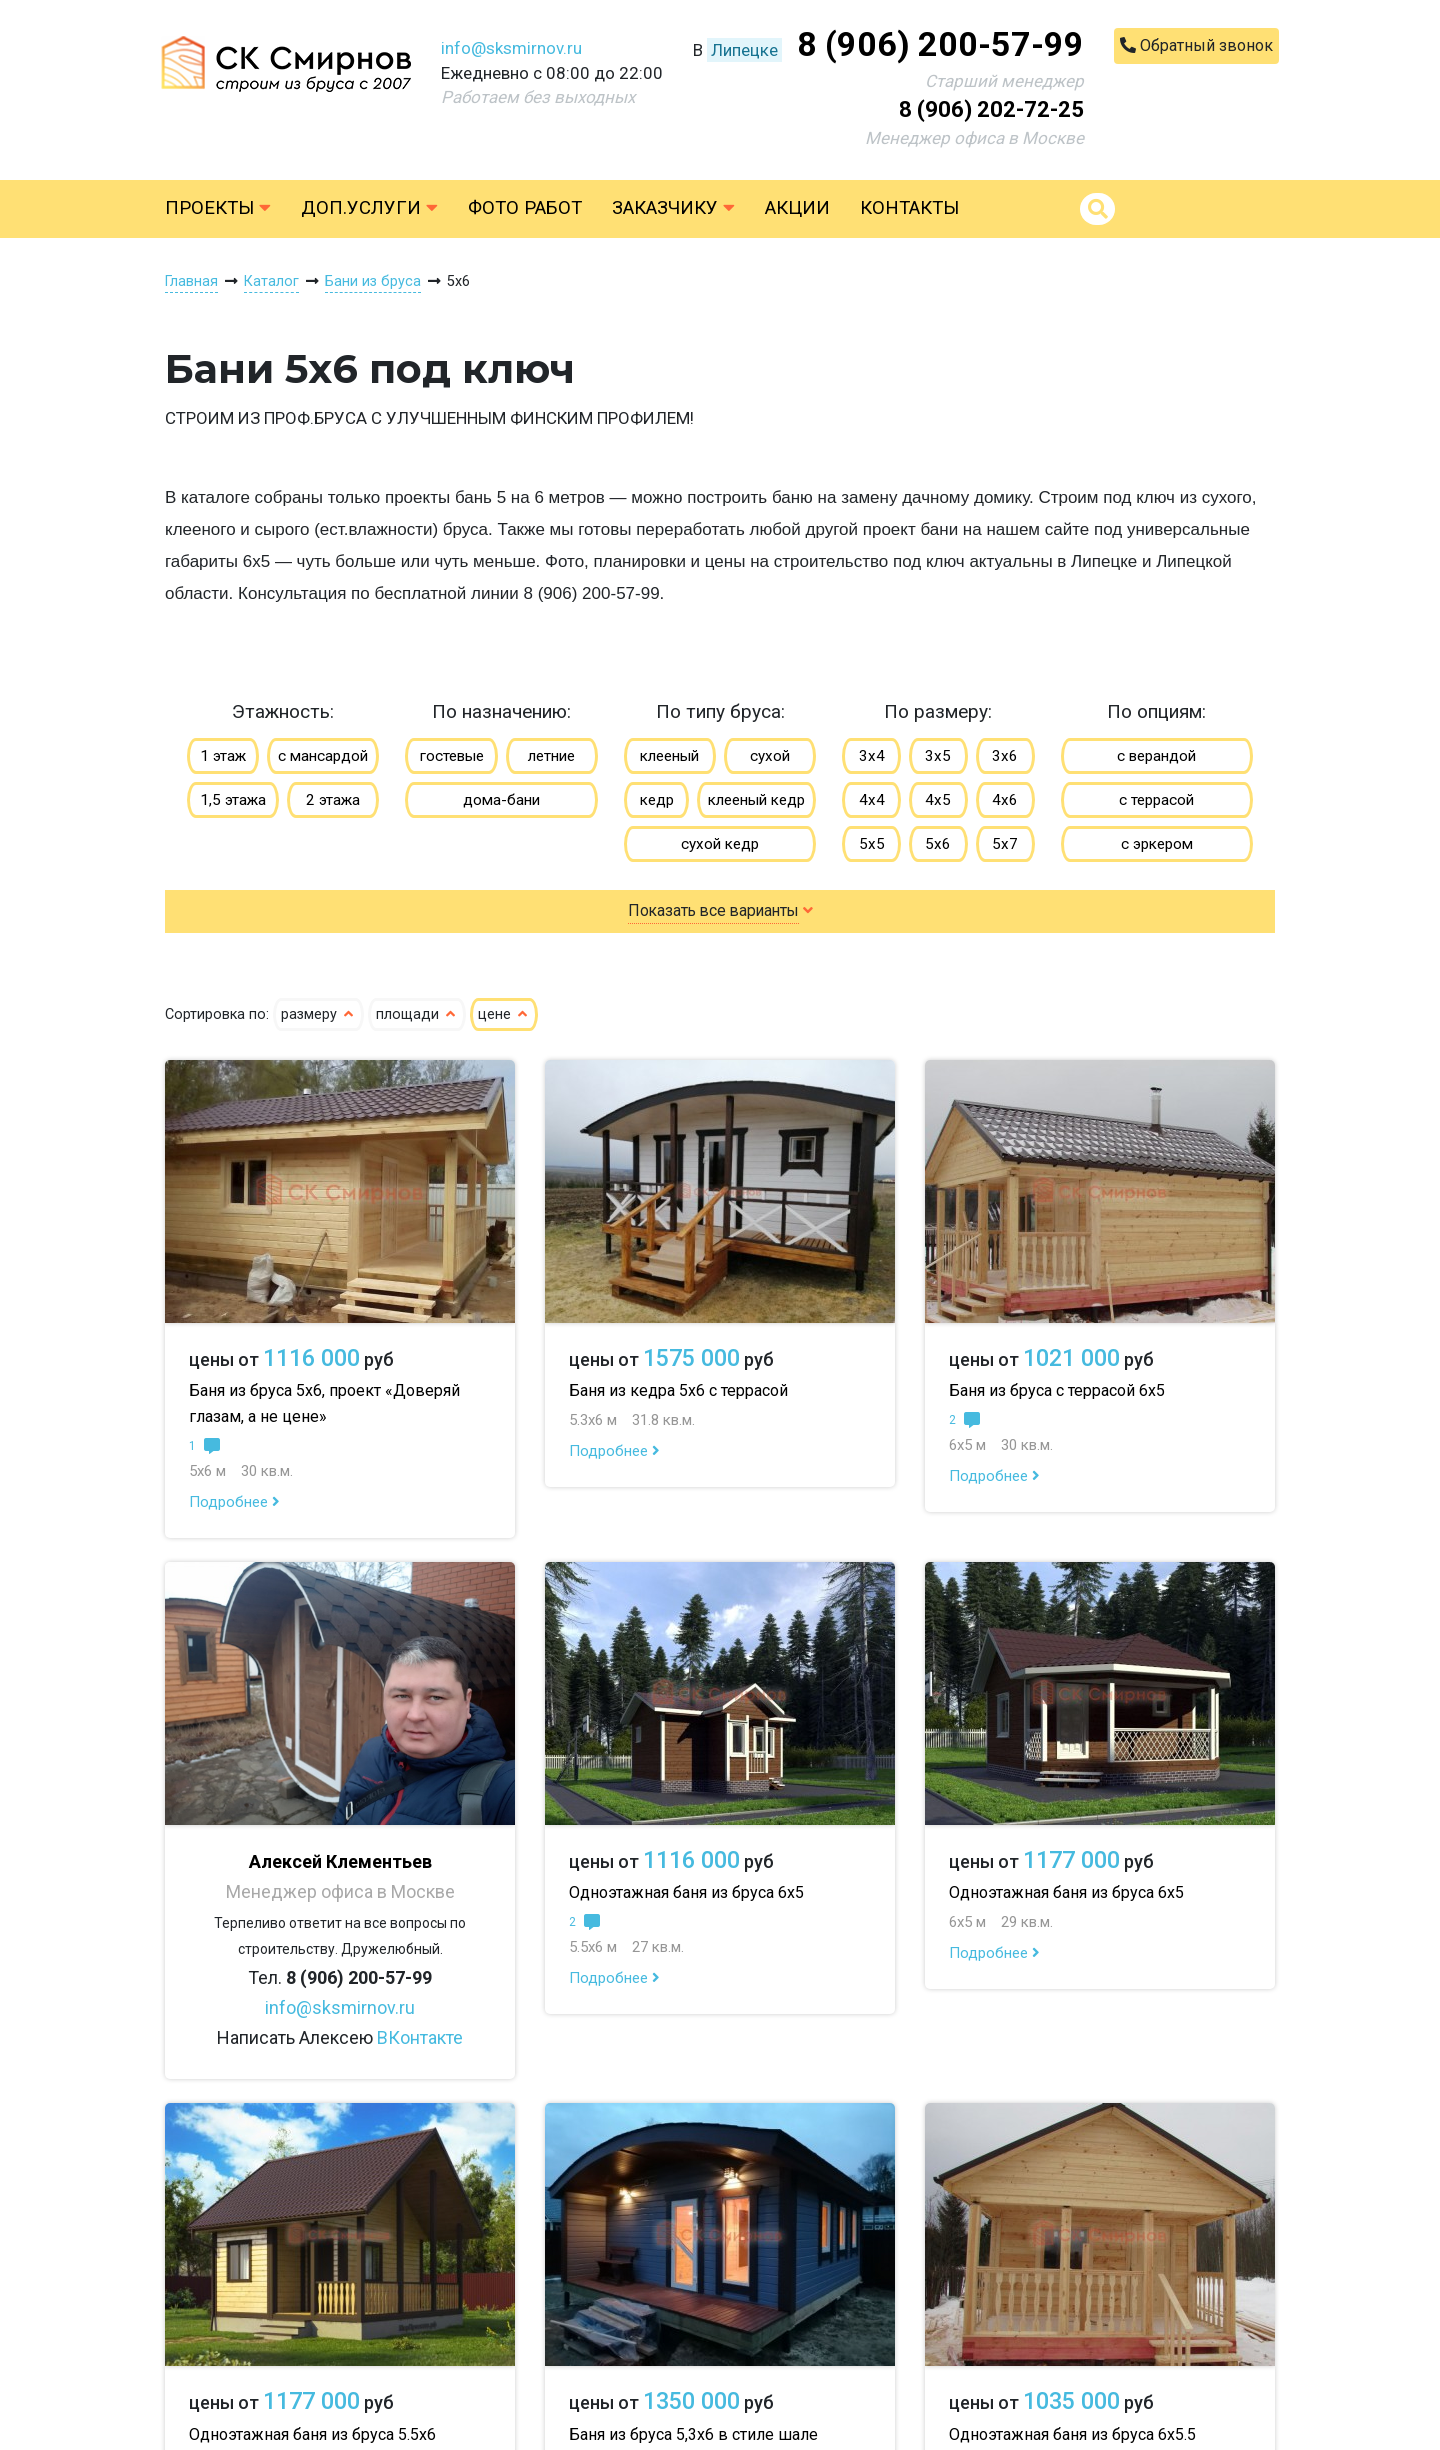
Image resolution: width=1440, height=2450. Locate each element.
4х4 (872, 800)
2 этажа (333, 800)
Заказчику (673, 208)
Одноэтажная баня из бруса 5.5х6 (312, 2434)
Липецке (744, 50)
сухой (770, 756)
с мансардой (323, 756)
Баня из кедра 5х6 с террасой (678, 1390)
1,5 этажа (233, 800)
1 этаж (223, 756)
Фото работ (525, 208)
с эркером (1157, 844)
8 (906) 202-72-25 (991, 109)
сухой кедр (720, 844)
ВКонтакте (420, 2037)
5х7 (1005, 844)
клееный (669, 756)
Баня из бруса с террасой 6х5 (1057, 1390)
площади (417, 1014)
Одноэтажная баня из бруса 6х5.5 (1072, 2434)
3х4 (872, 756)
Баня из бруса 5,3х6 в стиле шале (693, 2434)
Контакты (909, 208)
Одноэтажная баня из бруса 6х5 (686, 1892)
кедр (657, 800)
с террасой (1156, 800)
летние (551, 756)
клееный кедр (756, 800)
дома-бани (501, 800)
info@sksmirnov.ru (511, 48)
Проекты (218, 208)
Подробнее (234, 1502)
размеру (318, 1014)
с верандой (1156, 756)
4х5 (938, 800)
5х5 (872, 844)
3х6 (1005, 756)
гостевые (452, 756)
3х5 (938, 756)
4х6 (1005, 800)
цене (504, 1014)
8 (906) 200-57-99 (940, 44)
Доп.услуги (369, 208)
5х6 (938, 844)
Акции (797, 208)
